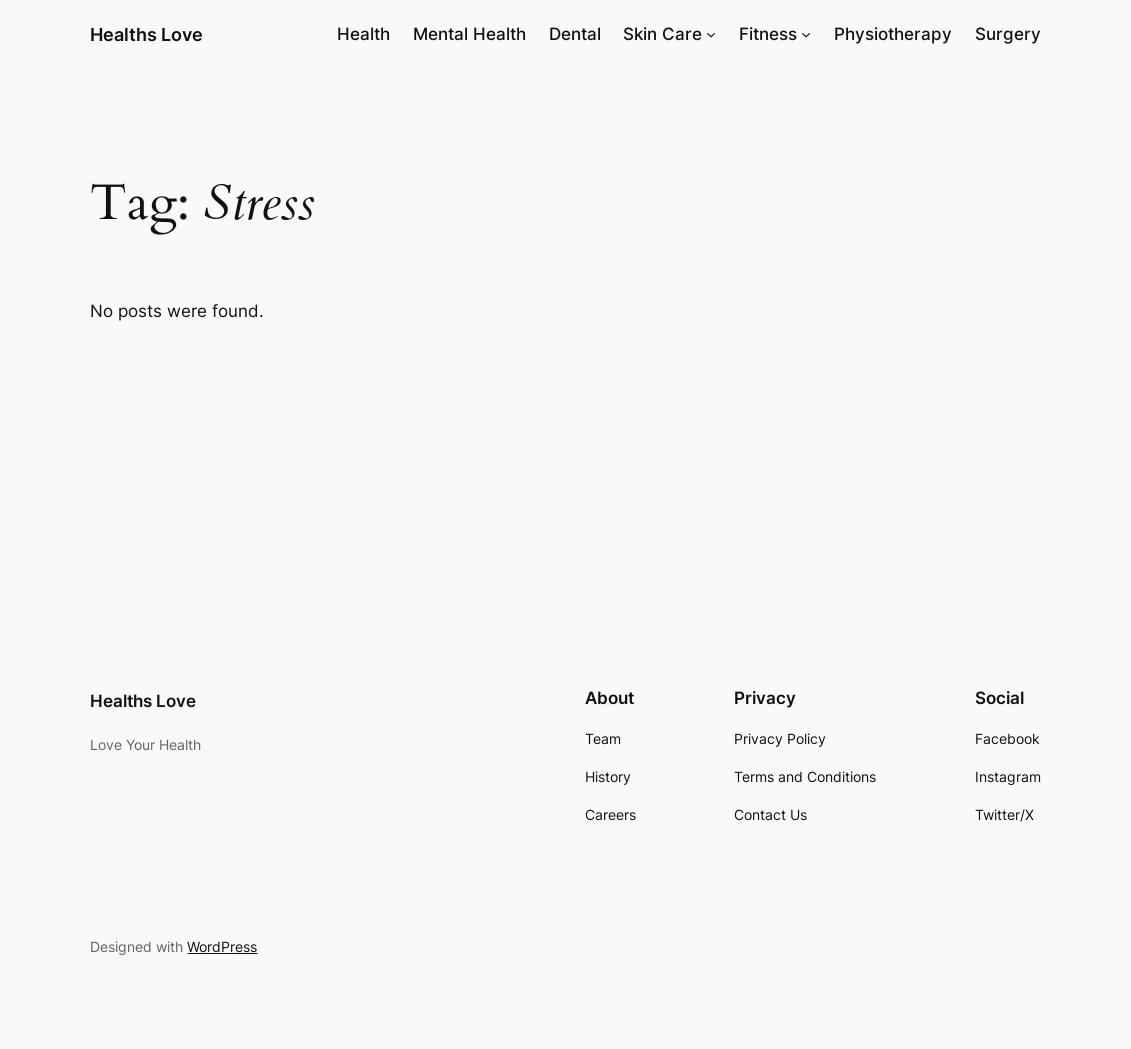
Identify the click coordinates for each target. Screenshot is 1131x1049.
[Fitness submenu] (806, 34)
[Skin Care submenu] (711, 34)
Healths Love (146, 34)
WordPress (222, 946)
